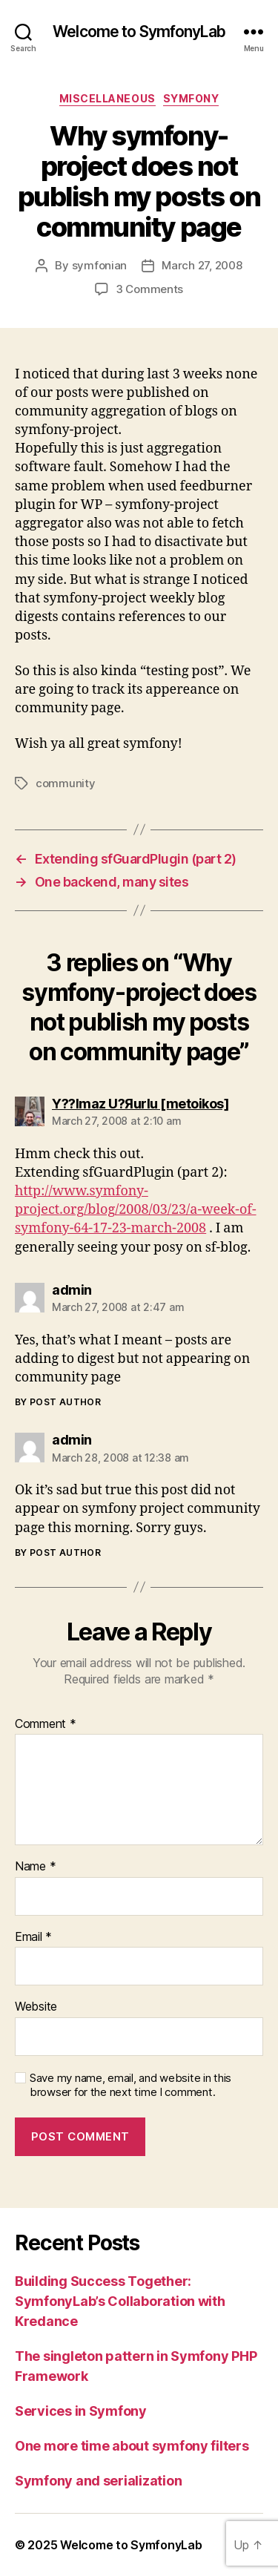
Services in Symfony (81, 2411)
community (66, 783)
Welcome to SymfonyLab (139, 31)
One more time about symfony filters (132, 2446)
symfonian (100, 265)
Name (35, 1866)
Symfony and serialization (98, 2480)
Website (36, 2007)
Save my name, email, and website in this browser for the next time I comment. (130, 2085)
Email (33, 1937)
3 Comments (149, 289)
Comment (45, 1724)
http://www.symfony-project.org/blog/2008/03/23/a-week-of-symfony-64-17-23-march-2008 (136, 1210)
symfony (191, 98)
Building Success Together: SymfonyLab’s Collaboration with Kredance (120, 2301)
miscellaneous (107, 98)
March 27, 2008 (202, 265)
